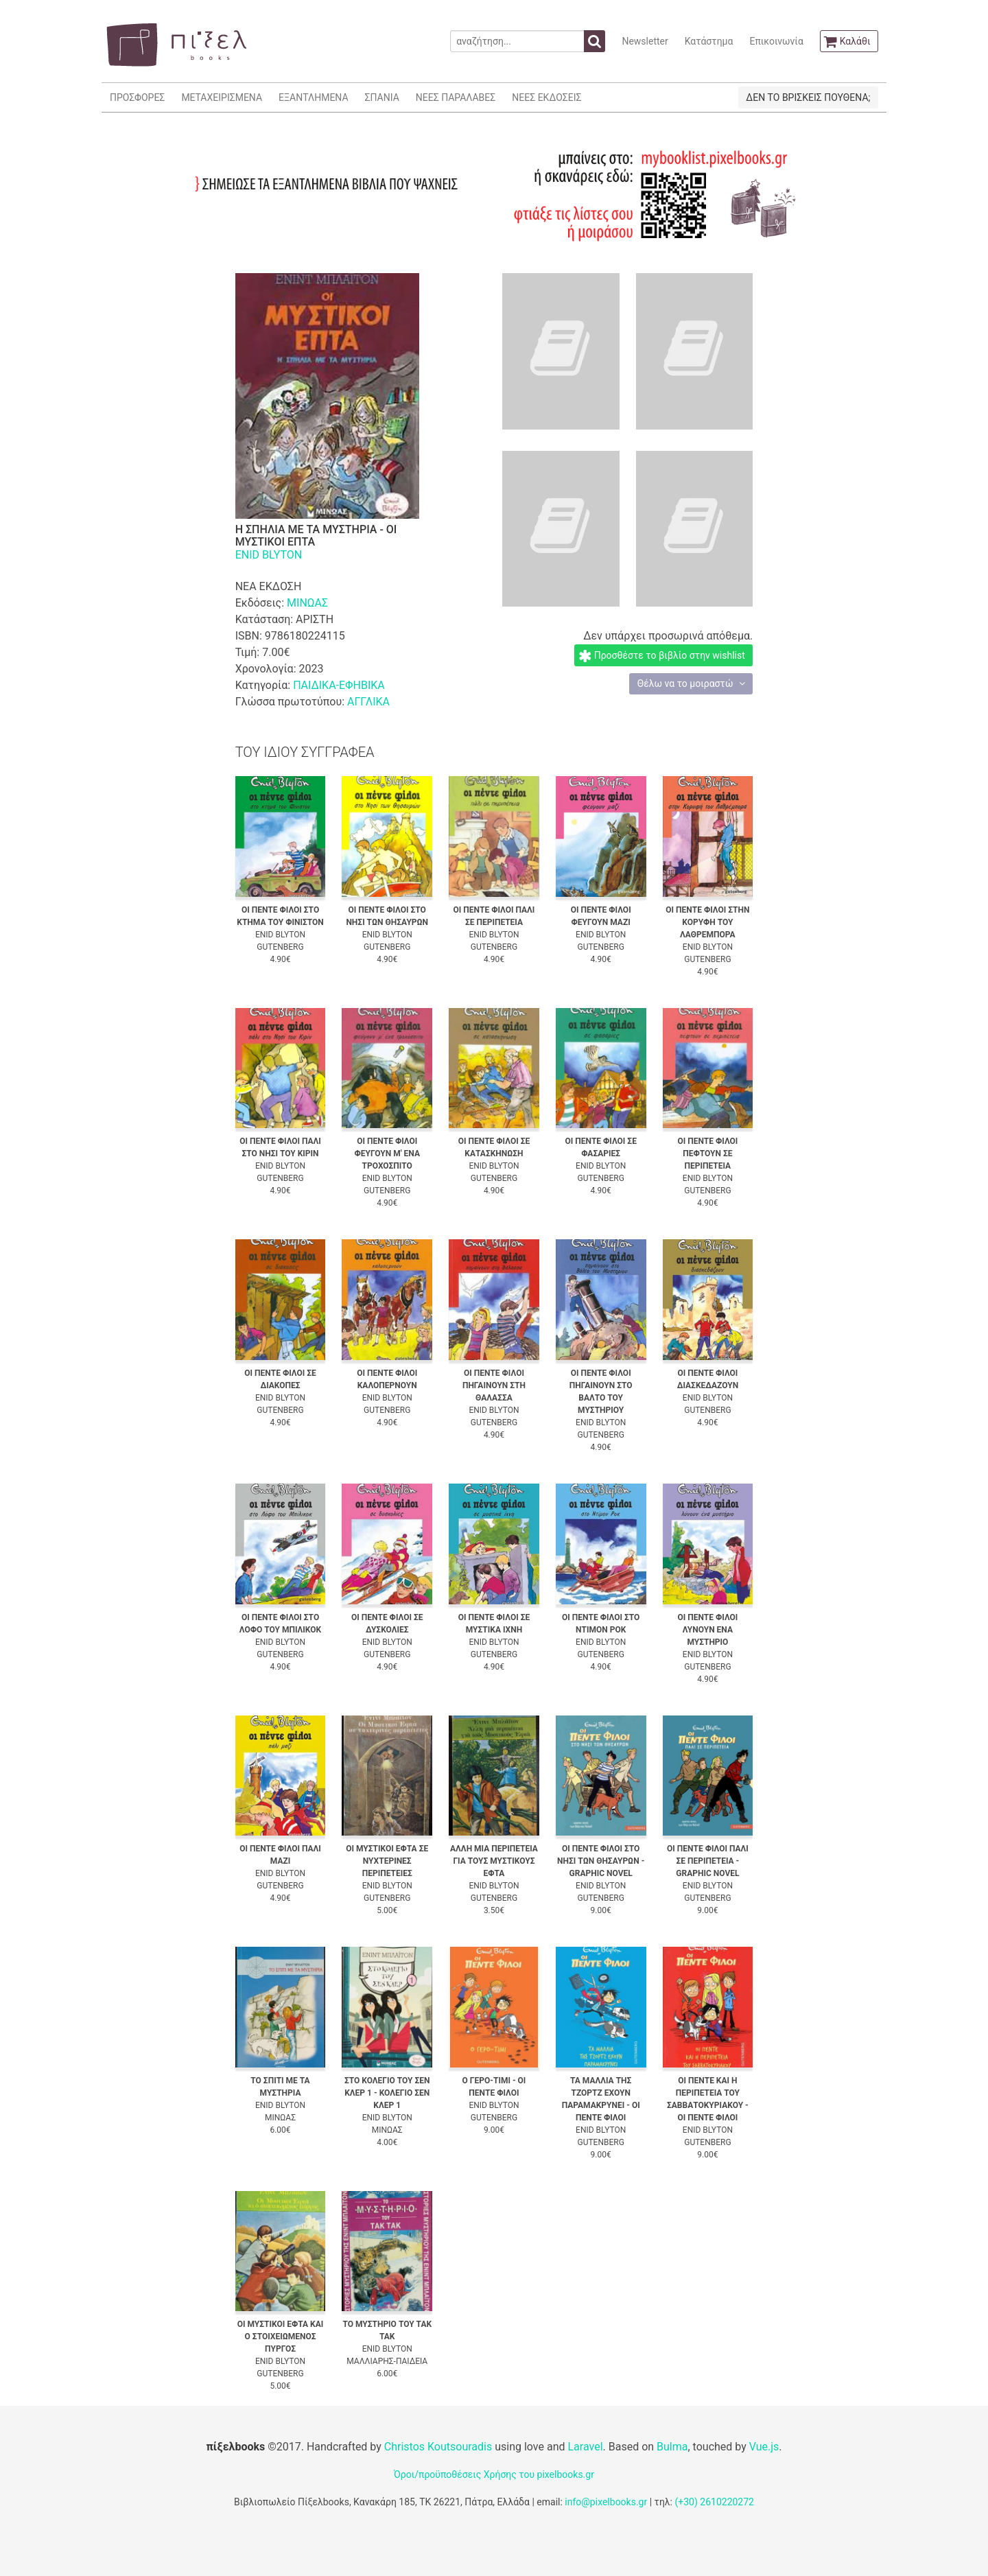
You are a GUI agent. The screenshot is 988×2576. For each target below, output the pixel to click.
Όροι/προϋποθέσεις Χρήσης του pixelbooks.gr (494, 2474)
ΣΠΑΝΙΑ (382, 97)
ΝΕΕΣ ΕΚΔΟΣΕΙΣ (546, 97)
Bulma (672, 2446)
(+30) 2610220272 (714, 2501)
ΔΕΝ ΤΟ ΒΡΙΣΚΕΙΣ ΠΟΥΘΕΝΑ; (808, 97)
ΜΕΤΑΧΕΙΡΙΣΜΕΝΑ (221, 97)
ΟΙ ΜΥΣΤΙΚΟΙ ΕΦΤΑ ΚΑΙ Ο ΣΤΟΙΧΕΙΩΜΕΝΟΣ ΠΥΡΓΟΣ (280, 2336)
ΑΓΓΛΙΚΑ (368, 701)
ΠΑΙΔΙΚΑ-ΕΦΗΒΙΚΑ (339, 685)
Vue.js (764, 2446)
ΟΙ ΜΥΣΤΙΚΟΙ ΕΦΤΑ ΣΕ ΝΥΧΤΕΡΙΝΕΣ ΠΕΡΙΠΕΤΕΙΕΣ (387, 1861)
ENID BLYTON (269, 554)
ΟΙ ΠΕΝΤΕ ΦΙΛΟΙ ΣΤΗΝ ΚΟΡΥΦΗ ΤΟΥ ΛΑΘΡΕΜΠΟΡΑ (707, 922)
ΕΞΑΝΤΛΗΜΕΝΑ (313, 97)
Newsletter (645, 41)
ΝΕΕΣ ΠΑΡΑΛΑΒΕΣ (456, 97)
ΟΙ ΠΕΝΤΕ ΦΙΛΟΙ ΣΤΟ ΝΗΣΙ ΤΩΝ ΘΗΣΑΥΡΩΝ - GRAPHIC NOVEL (600, 1861)
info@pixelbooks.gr (606, 2501)
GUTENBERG (280, 947)
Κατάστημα (709, 41)
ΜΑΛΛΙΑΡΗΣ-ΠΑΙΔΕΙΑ (386, 2361)
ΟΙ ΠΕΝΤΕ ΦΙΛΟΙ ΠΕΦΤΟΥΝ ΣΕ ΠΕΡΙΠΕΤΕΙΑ (707, 1153)
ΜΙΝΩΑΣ (307, 602)
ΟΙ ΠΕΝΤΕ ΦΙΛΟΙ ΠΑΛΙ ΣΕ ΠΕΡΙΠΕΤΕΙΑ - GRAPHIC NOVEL (708, 1861)
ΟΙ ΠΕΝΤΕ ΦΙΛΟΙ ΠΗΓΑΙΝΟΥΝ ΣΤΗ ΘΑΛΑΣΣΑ (494, 1385)
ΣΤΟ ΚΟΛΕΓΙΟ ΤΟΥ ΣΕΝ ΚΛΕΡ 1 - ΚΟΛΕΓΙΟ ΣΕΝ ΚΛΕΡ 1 (387, 2093)
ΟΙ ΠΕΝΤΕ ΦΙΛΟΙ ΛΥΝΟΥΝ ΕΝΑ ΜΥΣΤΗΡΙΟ (707, 1630)
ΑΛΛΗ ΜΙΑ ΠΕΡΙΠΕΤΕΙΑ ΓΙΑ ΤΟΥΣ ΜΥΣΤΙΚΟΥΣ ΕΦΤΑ (494, 1861)
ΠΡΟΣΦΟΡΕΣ (137, 97)
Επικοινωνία (776, 41)
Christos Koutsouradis (438, 2446)
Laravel (584, 2446)
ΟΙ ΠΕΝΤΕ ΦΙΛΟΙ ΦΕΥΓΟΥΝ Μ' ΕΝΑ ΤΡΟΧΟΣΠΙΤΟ (387, 1153)
